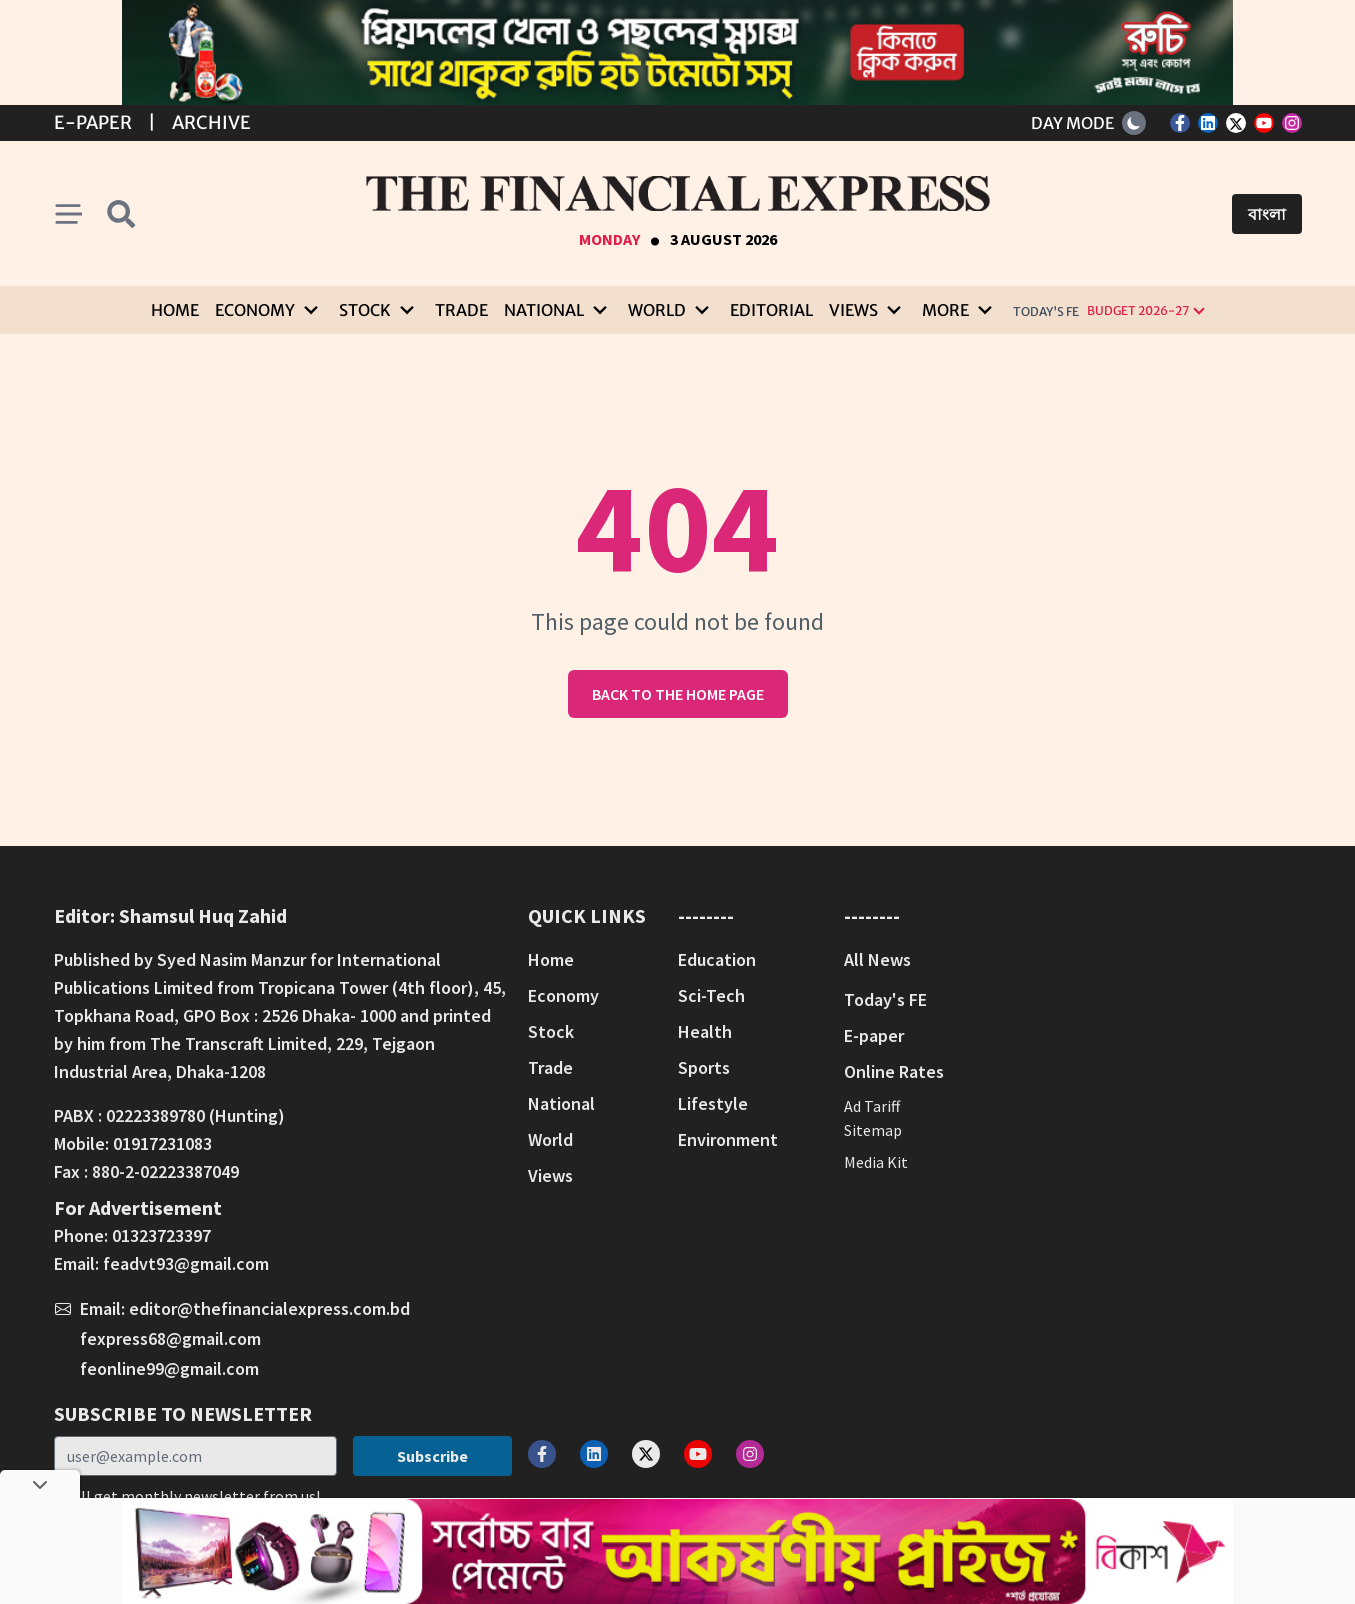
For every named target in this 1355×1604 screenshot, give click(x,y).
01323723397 (161, 1235)
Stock (551, 1031)
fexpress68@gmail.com (170, 1338)
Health (705, 1031)
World (550, 1139)
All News (877, 959)
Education (717, 959)
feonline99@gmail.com (169, 1368)
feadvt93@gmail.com (186, 1263)
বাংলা (1267, 214)
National (561, 1103)
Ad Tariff (872, 1106)
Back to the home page (678, 694)
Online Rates (894, 1071)
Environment (728, 1139)
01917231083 (162, 1143)
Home (175, 310)
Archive (211, 122)
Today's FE (1046, 311)
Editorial (771, 310)
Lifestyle (713, 1103)
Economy (563, 995)
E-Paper (93, 122)
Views (550, 1175)
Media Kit (876, 1162)
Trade (461, 310)
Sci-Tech (711, 995)
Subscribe (432, 1456)
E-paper (874, 1035)
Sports (704, 1067)
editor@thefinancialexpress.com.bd (269, 1308)
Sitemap (873, 1130)
